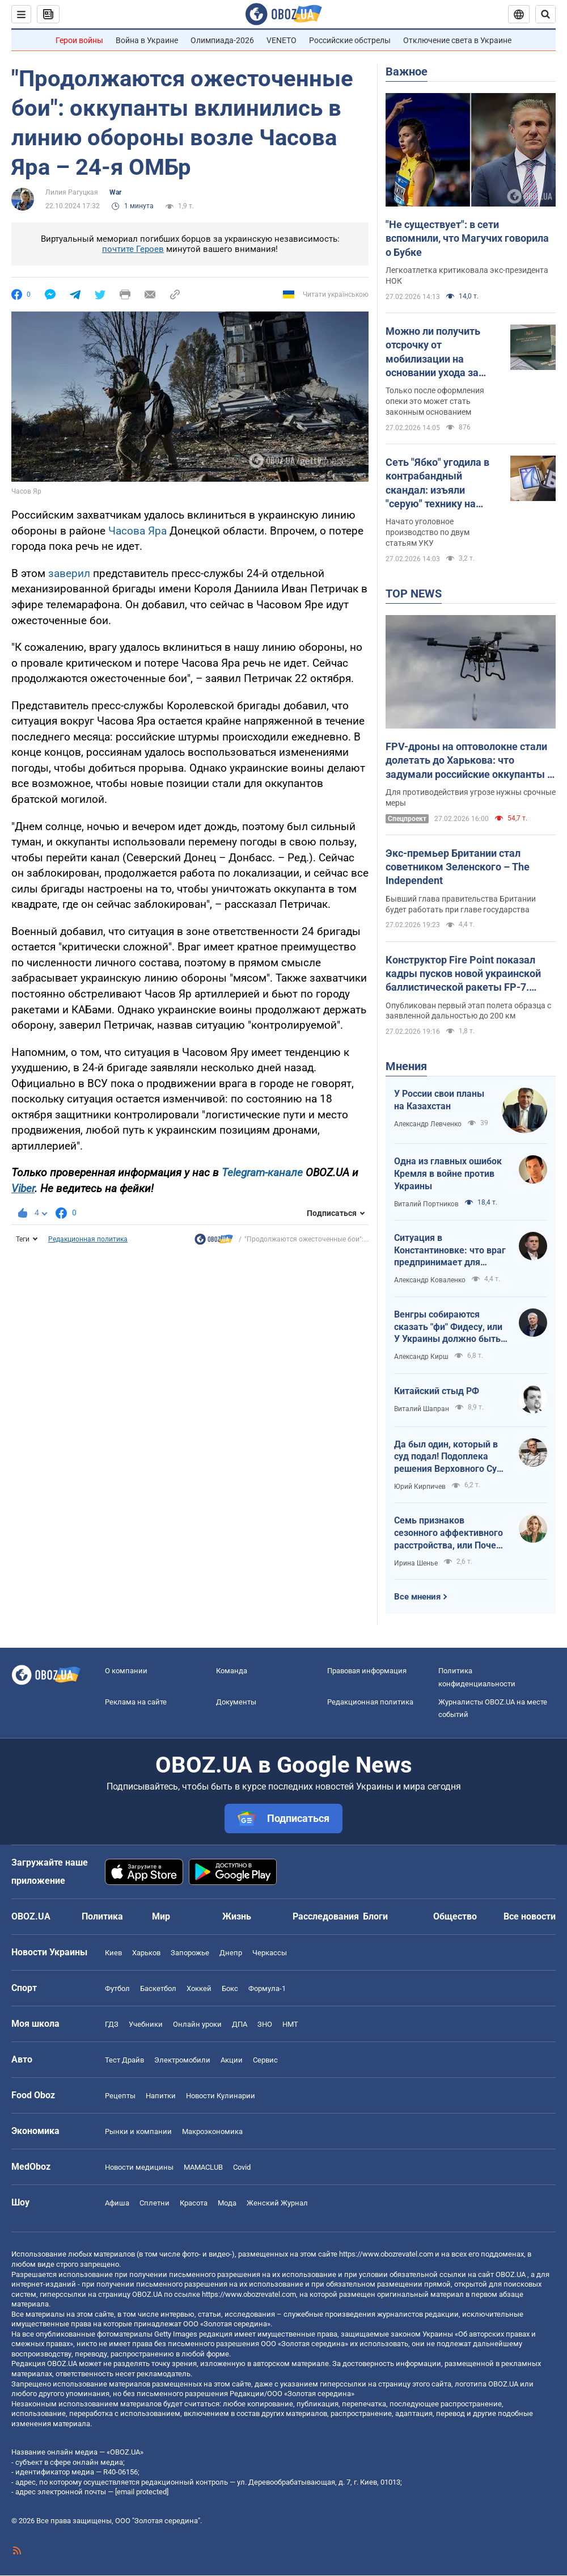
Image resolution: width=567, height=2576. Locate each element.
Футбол (117, 1988)
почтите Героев (133, 249)
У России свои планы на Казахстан (439, 1100)
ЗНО (264, 2024)
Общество (455, 1916)
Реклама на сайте (136, 1702)
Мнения (406, 1066)
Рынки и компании (138, 2131)
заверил (69, 573)
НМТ (290, 2024)
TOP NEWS (414, 593)
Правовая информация (367, 1670)
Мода (227, 2203)
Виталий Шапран (421, 1409)
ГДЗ (112, 2024)
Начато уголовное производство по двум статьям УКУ (427, 532)
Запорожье (190, 1952)
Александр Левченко (428, 1124)
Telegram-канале (262, 1172)
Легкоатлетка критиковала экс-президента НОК (467, 275)
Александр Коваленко (430, 1280)
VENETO (281, 40)
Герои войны (79, 40)
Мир (161, 1916)
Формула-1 (267, 1988)
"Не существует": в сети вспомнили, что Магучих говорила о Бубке (467, 238)
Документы (236, 1702)
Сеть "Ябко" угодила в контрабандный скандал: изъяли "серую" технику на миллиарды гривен (437, 483)
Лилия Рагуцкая (71, 192)
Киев (113, 1952)
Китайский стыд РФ (436, 1391)
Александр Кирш (421, 1357)
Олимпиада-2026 (222, 40)
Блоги (375, 1916)
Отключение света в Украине (457, 40)
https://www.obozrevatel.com (386, 2254)
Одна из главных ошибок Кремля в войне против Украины (448, 1173)
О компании (126, 1670)
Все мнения (417, 1597)
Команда (231, 1670)
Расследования (326, 1916)
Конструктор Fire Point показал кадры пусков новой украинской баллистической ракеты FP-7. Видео (463, 974)
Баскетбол (158, 1988)
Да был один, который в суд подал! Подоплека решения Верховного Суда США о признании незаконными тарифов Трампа (450, 1457)
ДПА (239, 2024)
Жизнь (236, 1916)
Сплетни (154, 2203)
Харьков (146, 1952)
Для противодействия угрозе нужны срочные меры (471, 797)
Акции (232, 2060)
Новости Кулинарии (220, 2095)
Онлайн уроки (197, 2024)
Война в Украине (147, 40)
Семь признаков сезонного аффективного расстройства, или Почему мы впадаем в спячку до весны (450, 1533)
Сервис (265, 2060)
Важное (407, 71)
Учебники (146, 2024)
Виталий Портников (426, 1204)
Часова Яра (137, 530)
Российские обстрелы (350, 40)
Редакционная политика (88, 1239)
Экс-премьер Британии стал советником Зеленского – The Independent (458, 867)
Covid (242, 2167)
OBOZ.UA (511, 2274)
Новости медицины (139, 2167)
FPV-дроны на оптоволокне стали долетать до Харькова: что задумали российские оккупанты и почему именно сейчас (469, 760)
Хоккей (199, 1988)
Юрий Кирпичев (420, 1487)
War (115, 192)
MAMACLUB (203, 2167)
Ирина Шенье (416, 1563)
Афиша (117, 2203)
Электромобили (182, 2060)
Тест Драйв (124, 2060)
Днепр (230, 1952)
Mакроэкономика (212, 2131)
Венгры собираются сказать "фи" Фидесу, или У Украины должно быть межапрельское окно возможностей (448, 1327)
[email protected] (141, 2491)
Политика (102, 1916)
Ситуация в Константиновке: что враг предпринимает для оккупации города (450, 1250)
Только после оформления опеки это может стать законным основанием (435, 401)
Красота (194, 2203)
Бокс (230, 1988)
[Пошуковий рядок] (545, 14)
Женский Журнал (277, 2203)
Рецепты (120, 2095)
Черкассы (269, 1952)
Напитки (161, 2095)
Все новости (529, 1916)
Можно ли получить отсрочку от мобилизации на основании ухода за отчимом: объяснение (439, 352)
